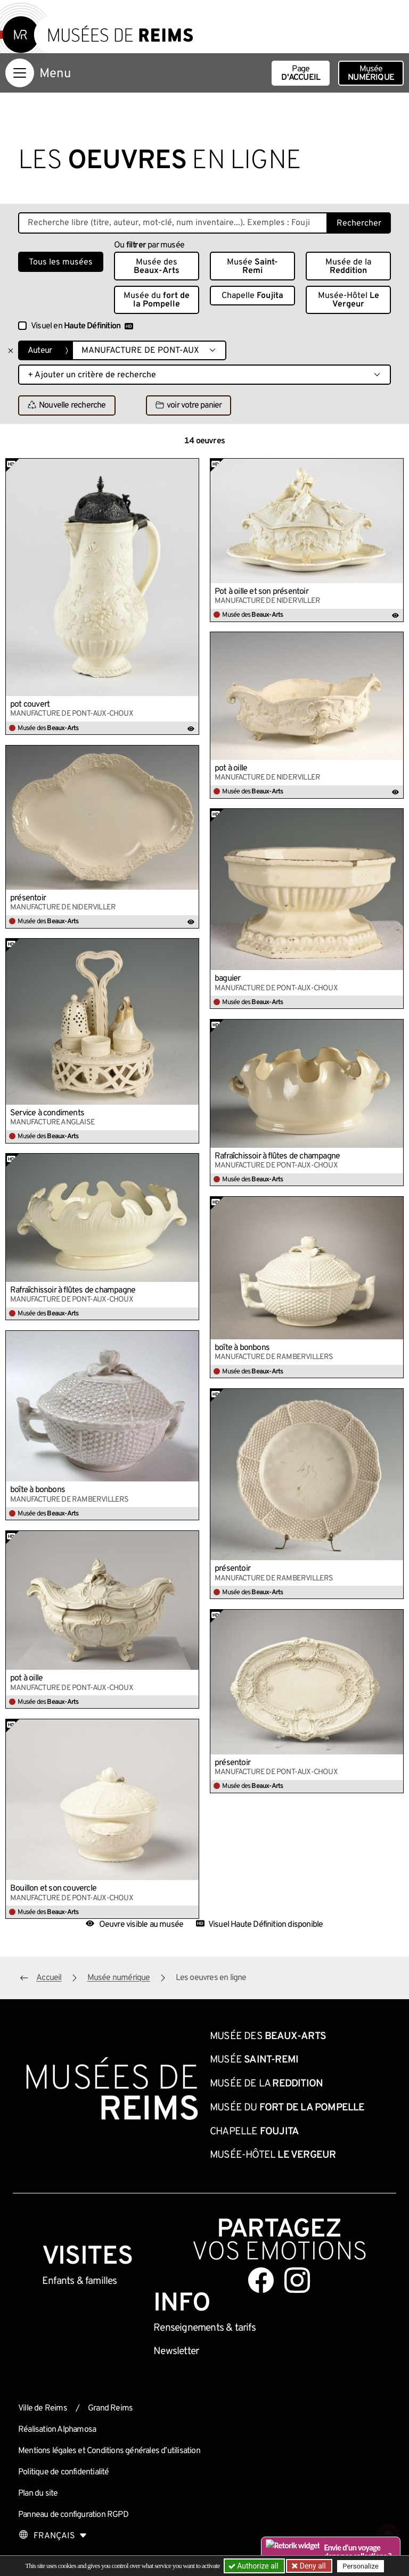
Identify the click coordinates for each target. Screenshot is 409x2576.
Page (300, 73)
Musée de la (348, 266)
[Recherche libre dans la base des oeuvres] (173, 223)
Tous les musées (61, 262)
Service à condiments (47, 1113)
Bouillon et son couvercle (53, 1888)
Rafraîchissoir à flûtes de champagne (277, 1156)
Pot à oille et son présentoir (261, 591)
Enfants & (79, 2281)
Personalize (360, 2566)
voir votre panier (189, 406)
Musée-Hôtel (348, 300)
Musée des (156, 266)
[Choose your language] (52, 2536)
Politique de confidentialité (63, 2472)
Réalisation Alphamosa (57, 2429)
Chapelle (252, 296)
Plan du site (38, 2493)
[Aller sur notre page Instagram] (297, 2280)
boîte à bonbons (242, 1348)
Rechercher (359, 223)
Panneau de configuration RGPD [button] (73, 2514)
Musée (371, 73)
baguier (227, 978)
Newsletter (176, 2351)
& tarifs (204, 2328)
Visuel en (82, 326)
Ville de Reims (42, 2408)
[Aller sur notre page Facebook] (261, 2280)
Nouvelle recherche (67, 406)
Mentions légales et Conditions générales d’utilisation (109, 2451)
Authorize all (254, 2566)
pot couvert (30, 704)
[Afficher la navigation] (19, 73)
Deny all (311, 2566)
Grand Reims (110, 2408)
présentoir (28, 898)
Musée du (157, 300)
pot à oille (231, 768)
